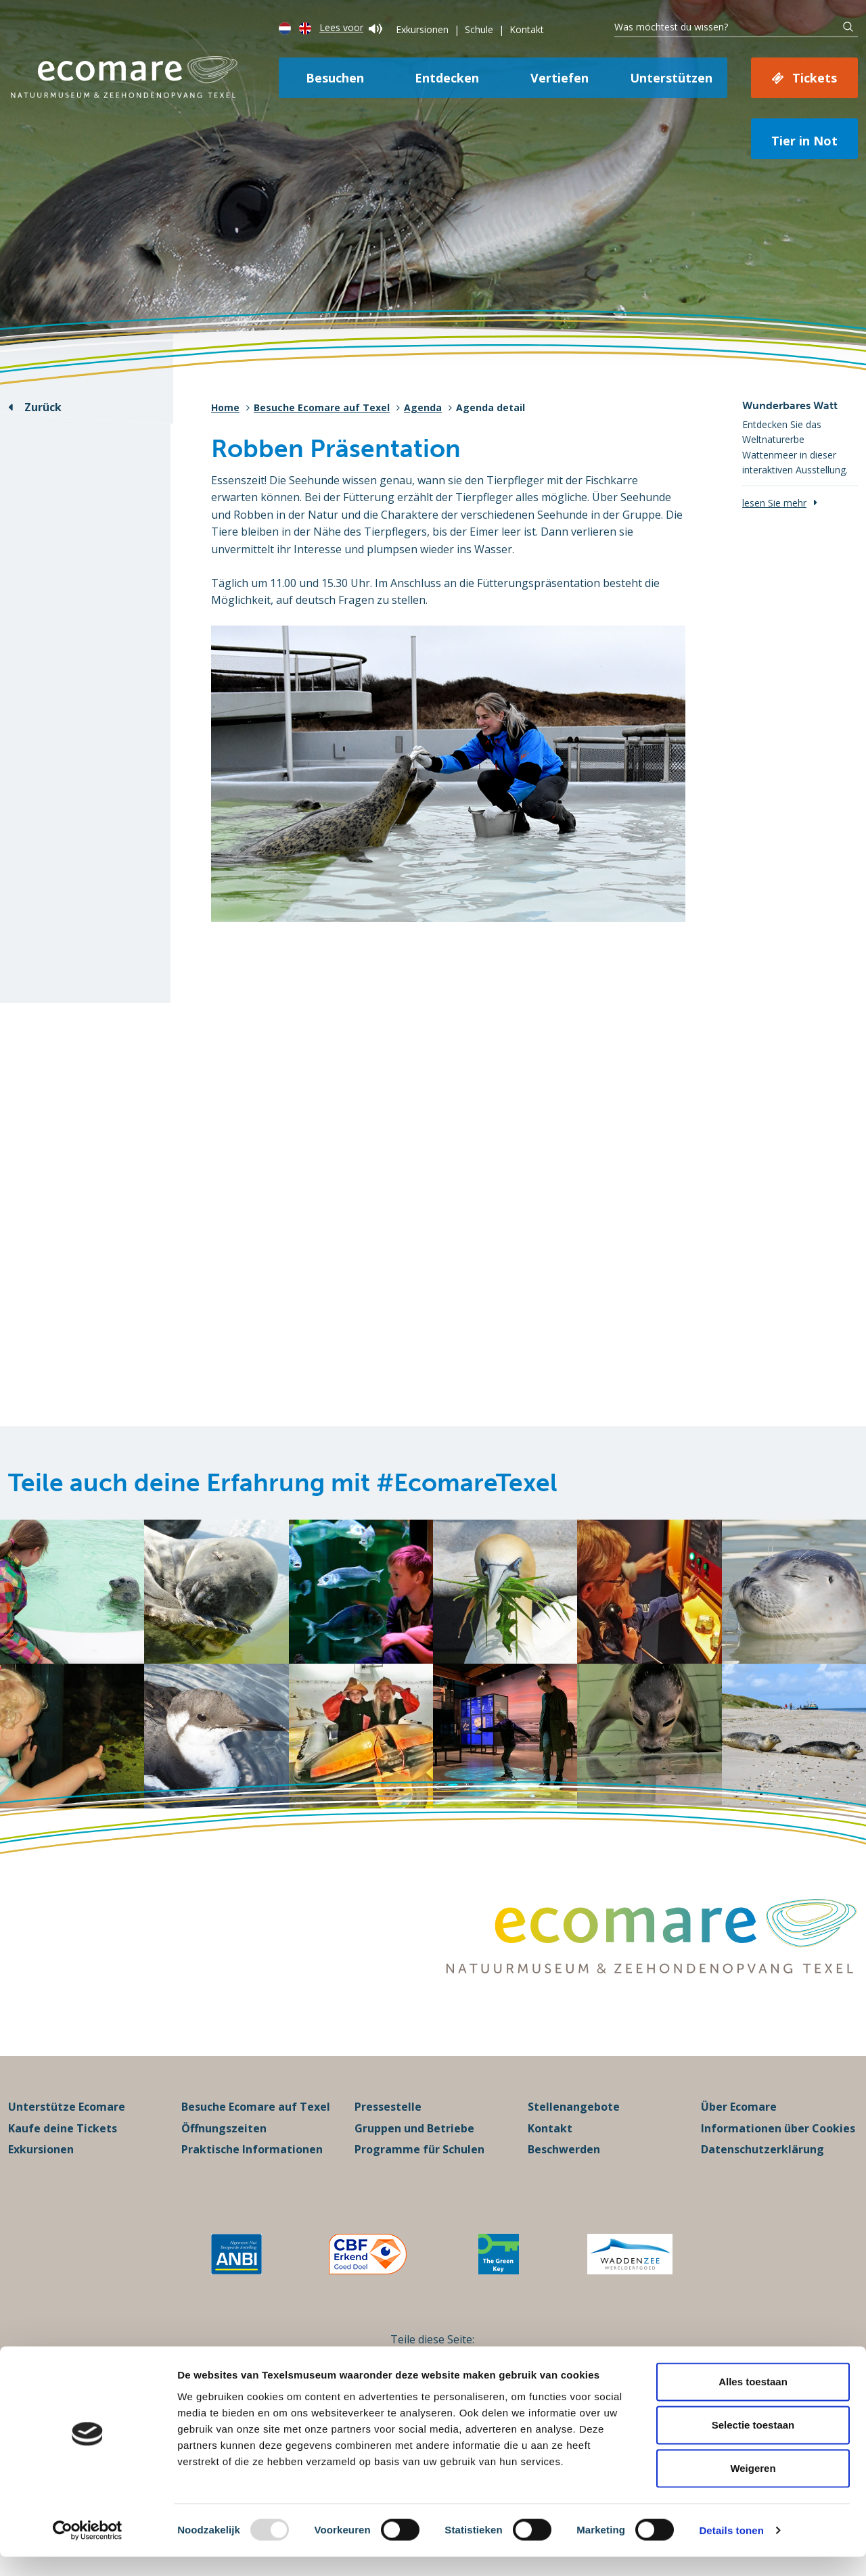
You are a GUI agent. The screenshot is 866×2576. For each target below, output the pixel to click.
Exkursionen (422, 29)
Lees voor (350, 27)
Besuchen (335, 78)
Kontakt (526, 29)
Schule (479, 29)
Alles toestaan (753, 2400)
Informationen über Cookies (778, 2147)
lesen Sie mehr (774, 502)
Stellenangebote (574, 2126)
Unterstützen (671, 78)
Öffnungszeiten (224, 2147)
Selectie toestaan (753, 2444)
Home (225, 407)
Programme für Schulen (419, 2168)
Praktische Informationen (252, 2168)
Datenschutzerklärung (762, 2168)
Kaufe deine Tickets (62, 2147)
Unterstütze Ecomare (66, 2126)
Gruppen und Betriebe (414, 2147)
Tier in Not (804, 141)
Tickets (814, 78)
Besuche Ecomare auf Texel (322, 407)
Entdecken (447, 78)
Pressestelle (388, 2126)
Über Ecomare (739, 2126)
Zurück (43, 407)
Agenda (423, 407)
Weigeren (752, 2487)
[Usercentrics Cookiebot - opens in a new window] (87, 2549)
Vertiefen (559, 78)
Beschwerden (564, 2168)
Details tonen (731, 2549)
